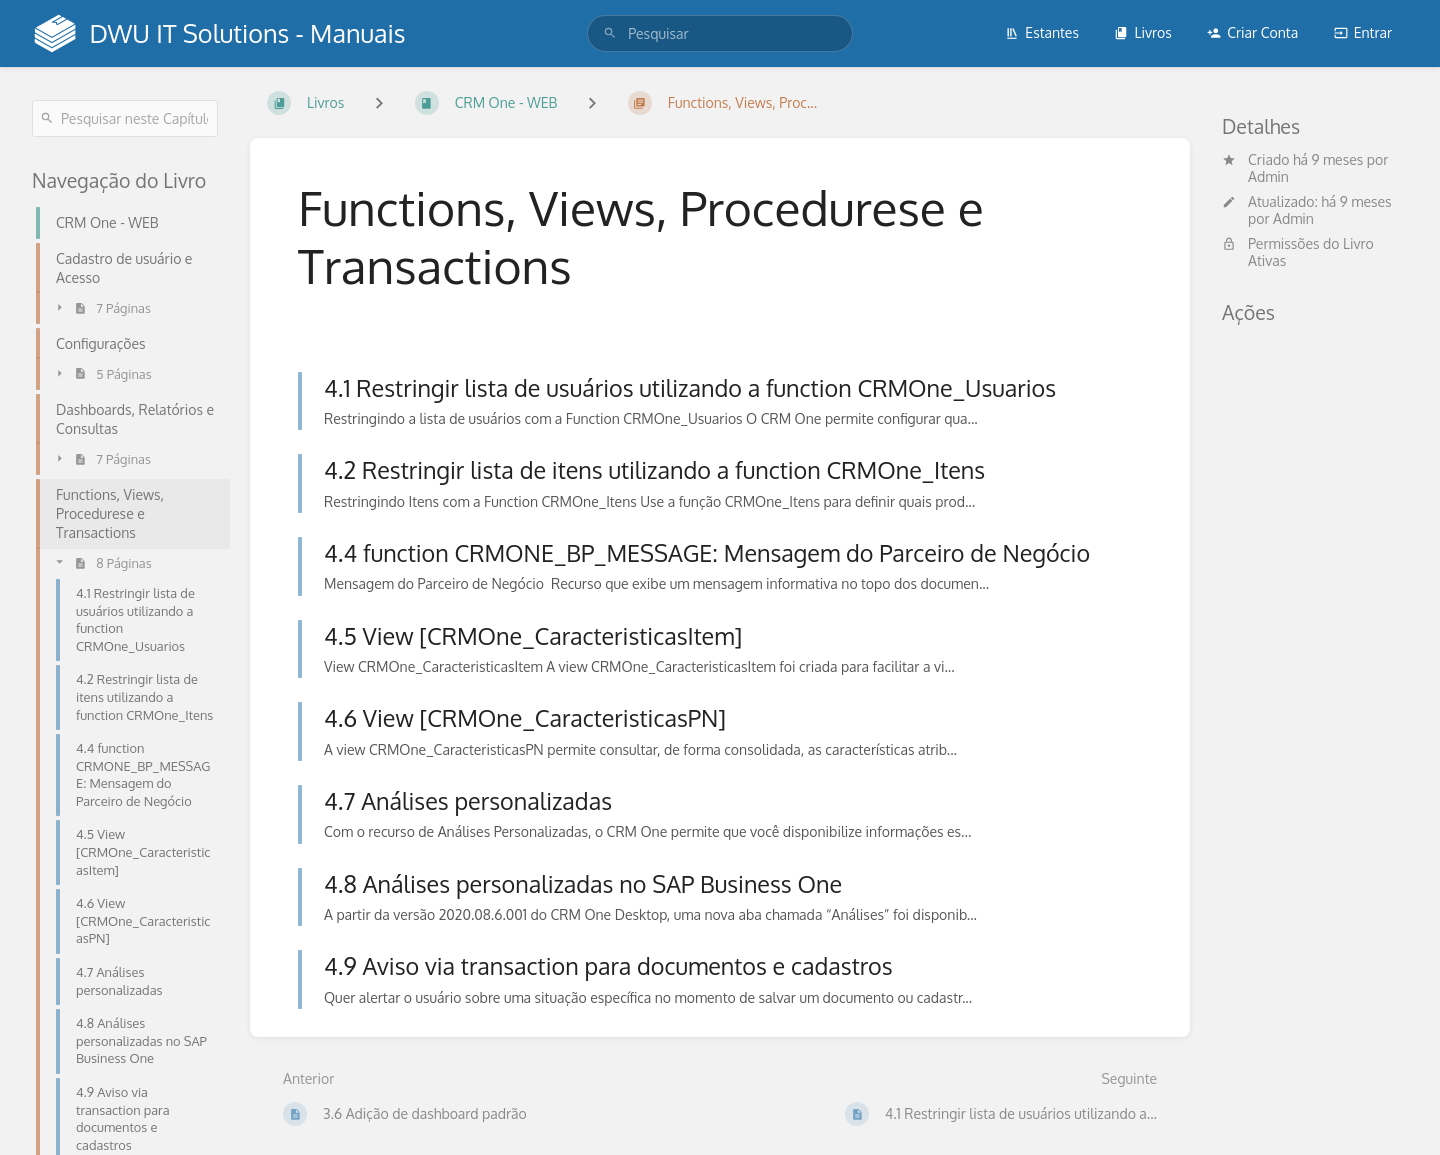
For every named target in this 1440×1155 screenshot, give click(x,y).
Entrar (1363, 32)
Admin (1268, 176)
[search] (720, 33)
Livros (1142, 32)
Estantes (1042, 32)
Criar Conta (1252, 32)
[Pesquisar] (610, 33)
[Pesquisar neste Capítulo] (125, 118)
